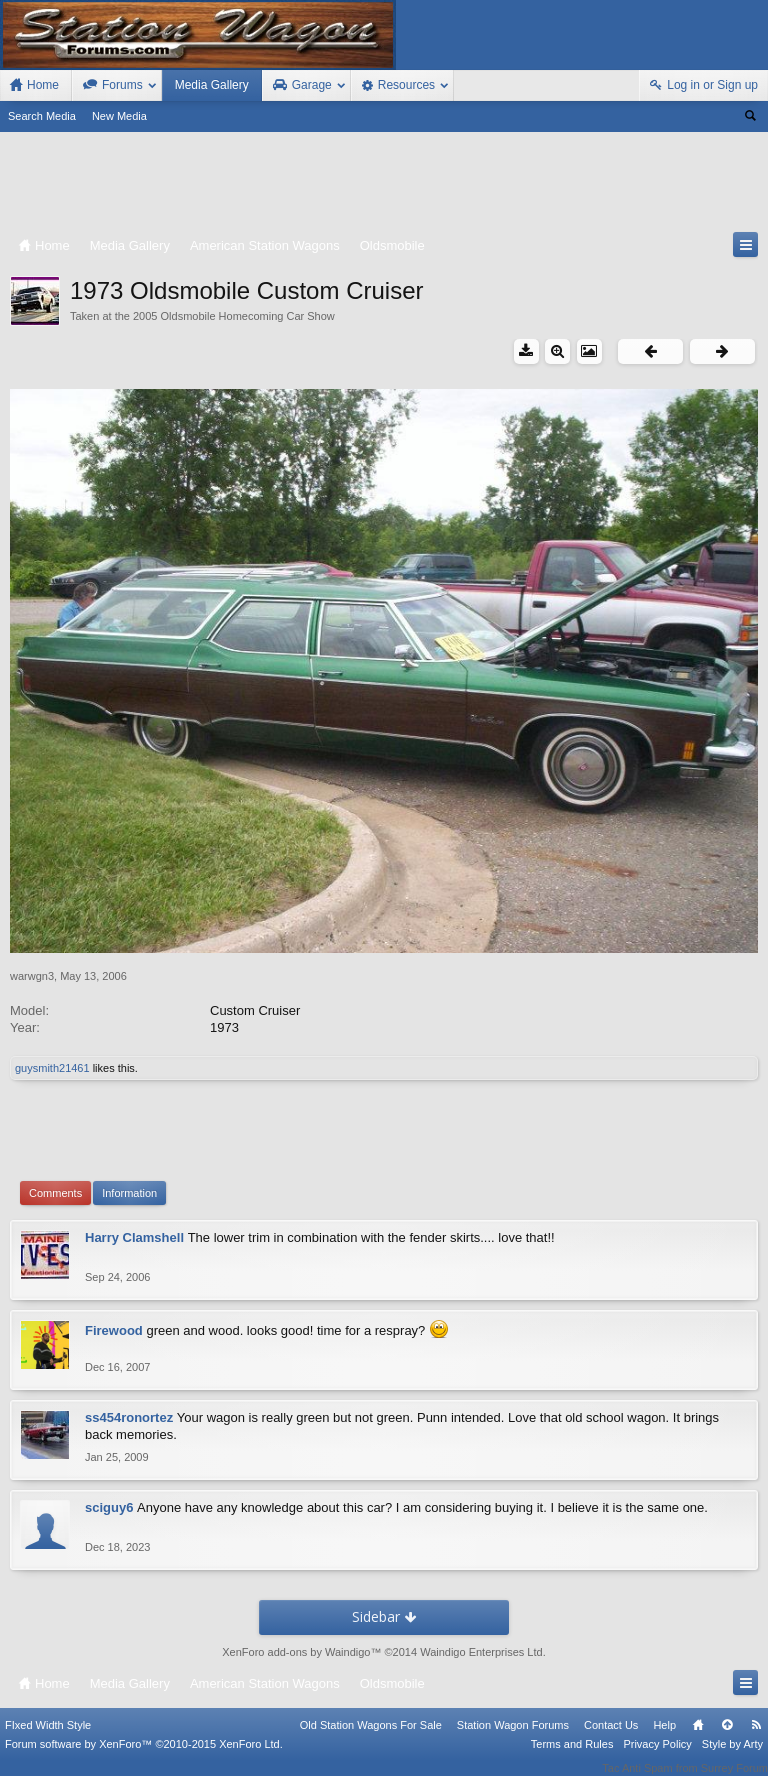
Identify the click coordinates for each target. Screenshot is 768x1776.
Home (698, 1739)
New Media (119, 116)
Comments (55, 1193)
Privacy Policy (657, 1758)
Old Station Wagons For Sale (371, 1739)
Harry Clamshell (134, 1237)
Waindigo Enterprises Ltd (481, 1652)
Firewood (114, 1330)
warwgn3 (32, 976)
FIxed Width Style (48, 1739)
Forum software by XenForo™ (144, 1758)
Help (664, 1739)
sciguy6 (109, 1507)
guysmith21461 (52, 1068)
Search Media (42, 116)
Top (727, 1739)
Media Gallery (212, 85)
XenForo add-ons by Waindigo (296, 1652)
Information (129, 1193)
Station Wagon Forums (513, 1739)
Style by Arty (732, 1758)
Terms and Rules (572, 1758)
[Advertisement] (384, 186)
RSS (756, 1739)
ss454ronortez (129, 1417)
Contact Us (611, 1739)
